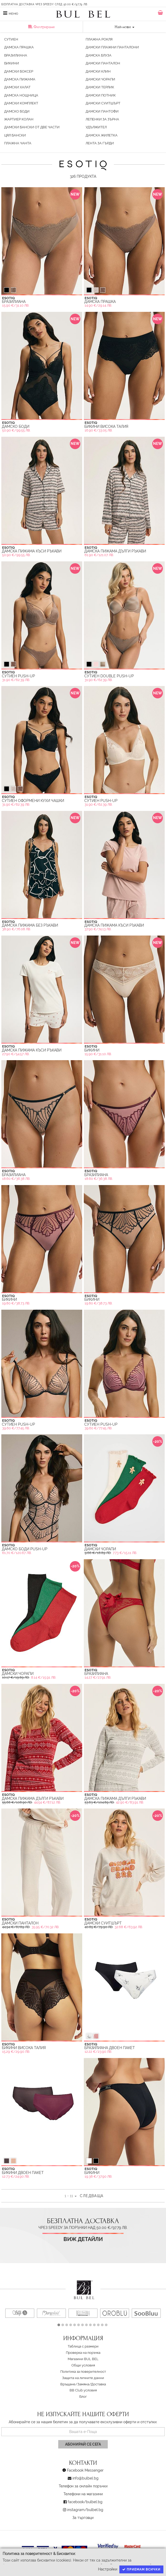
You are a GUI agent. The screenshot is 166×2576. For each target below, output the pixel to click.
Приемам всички (141, 2569)
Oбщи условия (83, 2365)
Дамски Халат (17, 87)
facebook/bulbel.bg (85, 2502)
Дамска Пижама (19, 79)
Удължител (96, 127)
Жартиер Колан (18, 119)
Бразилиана (15, 55)
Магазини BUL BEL (83, 2359)
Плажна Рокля (99, 39)
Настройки (107, 2569)
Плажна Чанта (17, 143)
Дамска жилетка (102, 135)
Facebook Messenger (85, 2470)
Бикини (11, 63)
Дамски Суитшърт (103, 103)
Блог (83, 2397)
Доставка (98, 2384)
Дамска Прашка (19, 47)
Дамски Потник (101, 95)
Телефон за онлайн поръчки (83, 2486)
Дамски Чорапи (100, 79)
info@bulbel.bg (85, 2478)
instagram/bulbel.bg (85, 2510)
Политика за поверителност (83, 2372)
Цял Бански (15, 135)
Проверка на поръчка (83, 2353)
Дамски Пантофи (102, 111)
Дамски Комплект (21, 103)
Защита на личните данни (83, 2378)
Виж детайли (83, 2239)
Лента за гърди (100, 143)
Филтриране (41, 26)
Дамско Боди (17, 111)
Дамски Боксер (18, 71)
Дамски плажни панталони (112, 47)
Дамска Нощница (21, 95)
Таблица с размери (83, 2346)
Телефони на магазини (83, 2494)
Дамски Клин (98, 71)
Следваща (91, 2196)
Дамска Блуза (98, 55)
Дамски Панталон (103, 63)
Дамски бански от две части (32, 127)
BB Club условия (83, 2390)
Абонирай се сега (83, 2444)
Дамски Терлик (100, 87)
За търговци (83, 2518)
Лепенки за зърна (102, 119)
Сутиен (11, 39)
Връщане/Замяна (74, 2384)
